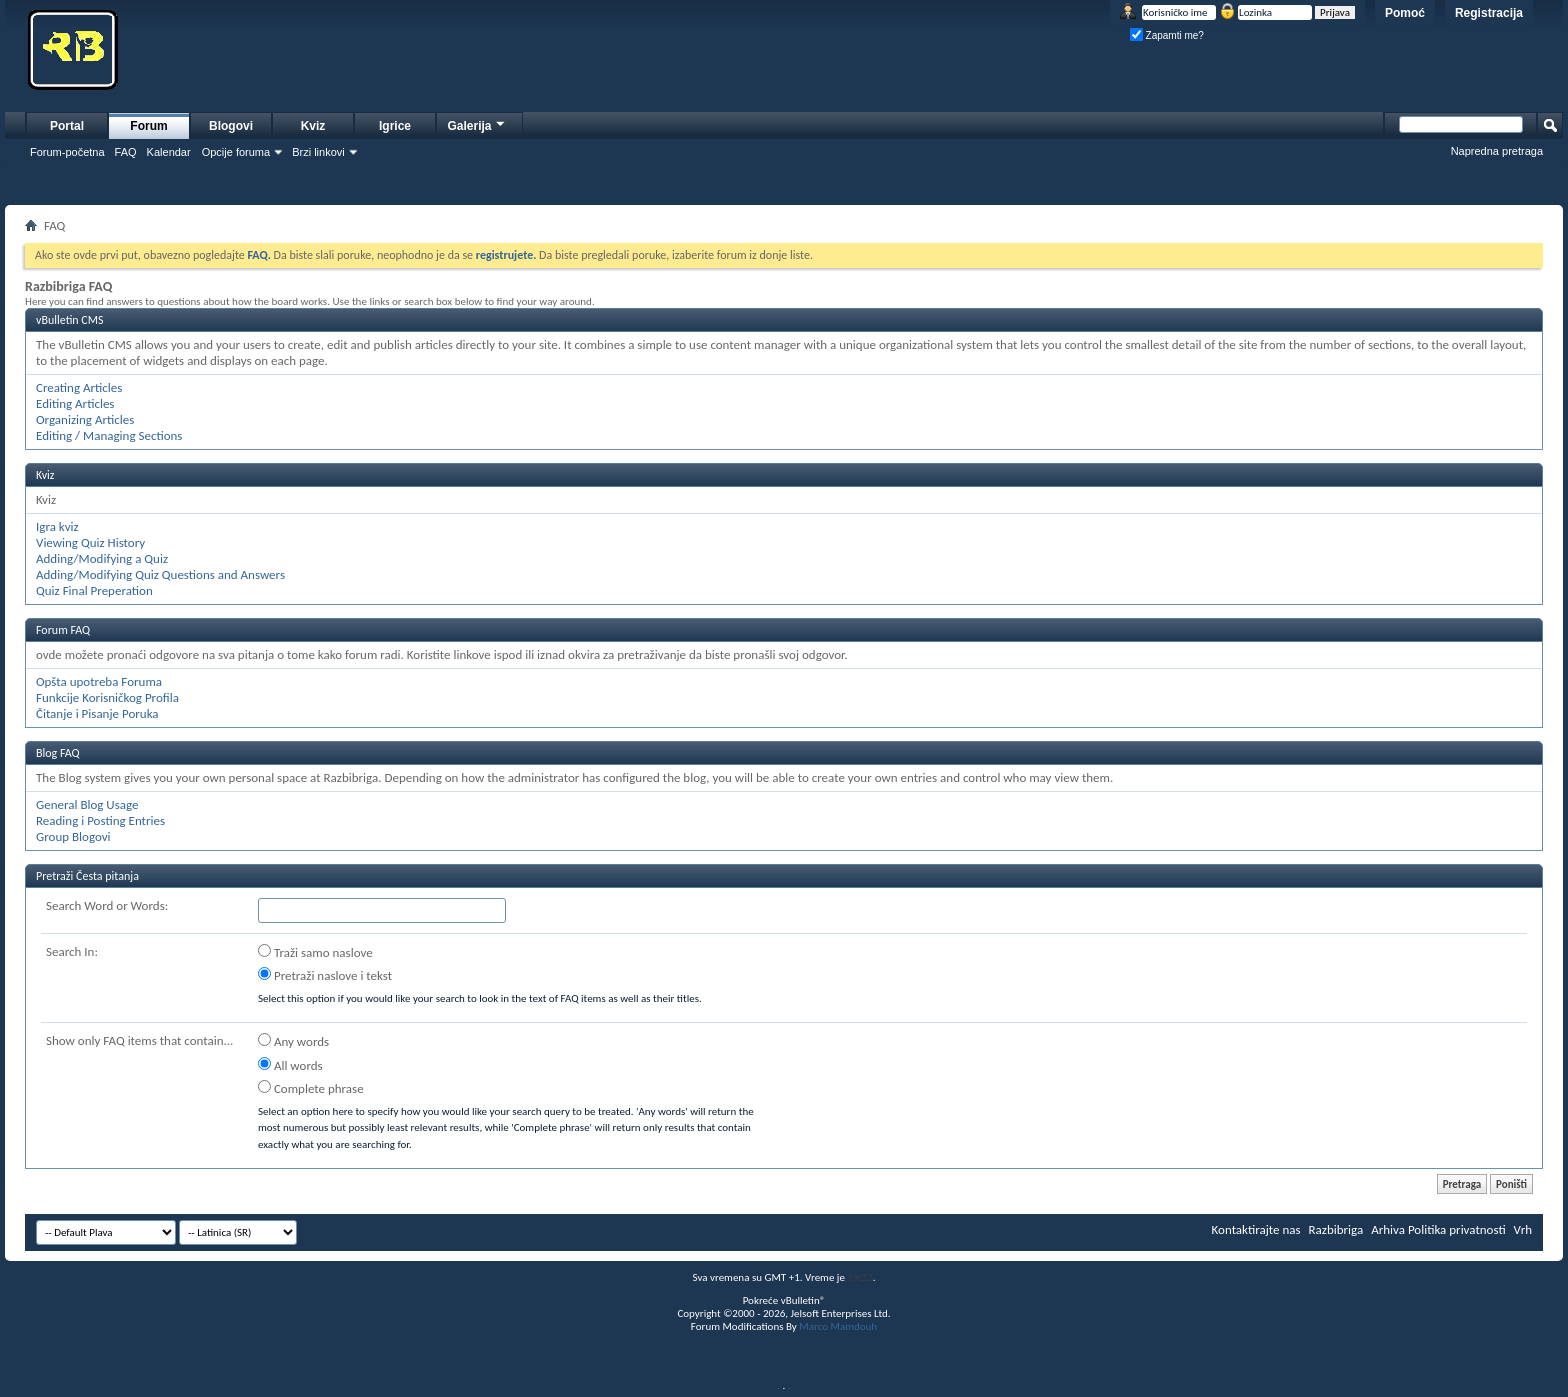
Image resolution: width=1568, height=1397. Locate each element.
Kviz (313, 126)
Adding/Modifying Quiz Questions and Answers (160, 574)
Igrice (395, 126)
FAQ (126, 152)
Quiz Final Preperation (94, 590)
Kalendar (169, 152)
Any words (293, 1041)
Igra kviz (57, 526)
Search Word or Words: (107, 905)
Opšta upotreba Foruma (99, 681)
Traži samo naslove (315, 952)
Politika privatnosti (1457, 1229)
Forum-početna (67, 152)
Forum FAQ (63, 630)
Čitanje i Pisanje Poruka (97, 713)
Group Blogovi (73, 836)
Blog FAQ (58, 753)
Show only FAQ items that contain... (139, 1040)
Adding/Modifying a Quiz (102, 558)
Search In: (72, 951)
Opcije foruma (236, 152)
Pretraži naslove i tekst (325, 975)
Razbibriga (1336, 1229)
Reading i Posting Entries (100, 820)
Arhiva (1388, 1229)
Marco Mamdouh (838, 1326)
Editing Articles (75, 403)
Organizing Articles (85, 419)
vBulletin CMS (70, 320)
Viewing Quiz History (90, 542)
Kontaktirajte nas (1256, 1229)
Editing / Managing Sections (109, 435)
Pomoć (1405, 13)
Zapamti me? (1167, 35)
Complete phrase (311, 1088)
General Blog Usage (87, 804)
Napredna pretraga (1497, 151)
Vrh (1523, 1229)
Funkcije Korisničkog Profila (107, 697)
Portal (67, 126)
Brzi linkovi (318, 152)
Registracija (1489, 13)
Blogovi (231, 126)
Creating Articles (79, 387)
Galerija (477, 123)
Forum (148, 126)
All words (290, 1065)
